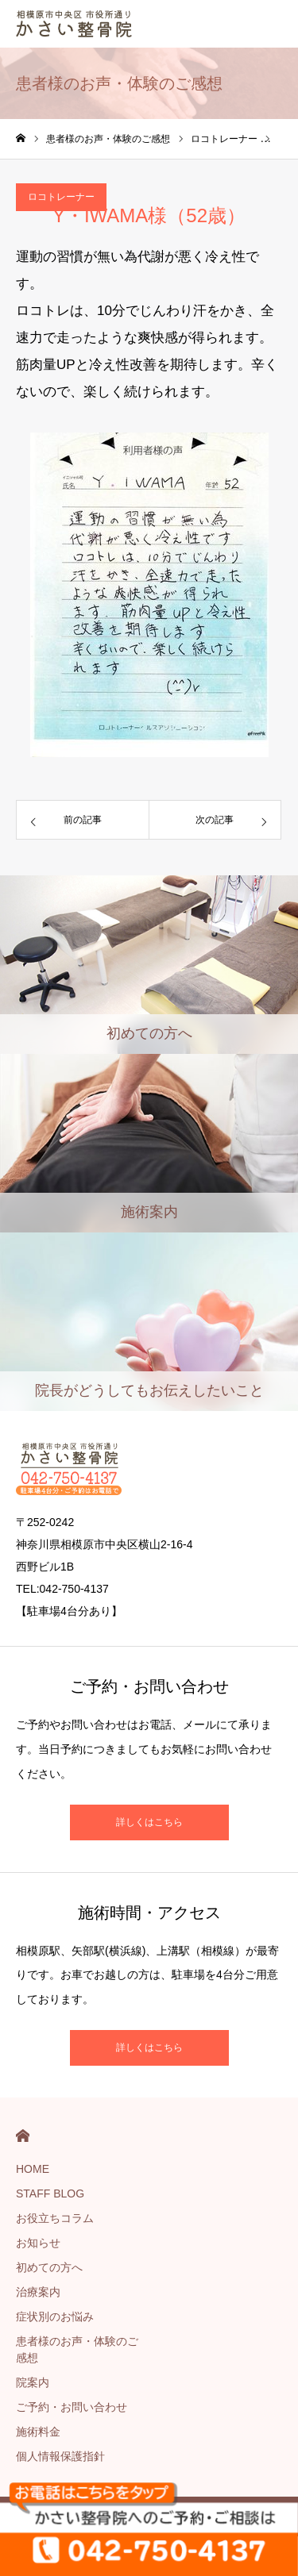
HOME (22, 2136)
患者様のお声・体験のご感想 (77, 2349)
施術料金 (38, 2431)
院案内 (32, 2382)
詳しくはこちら (149, 1822)
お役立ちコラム (55, 2218)
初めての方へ (49, 2267)
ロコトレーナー (61, 196)
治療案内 (38, 2292)
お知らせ (38, 2242)
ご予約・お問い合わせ (71, 2407)
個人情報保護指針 (60, 2456)
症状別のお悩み (55, 2316)
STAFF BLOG (50, 2193)
